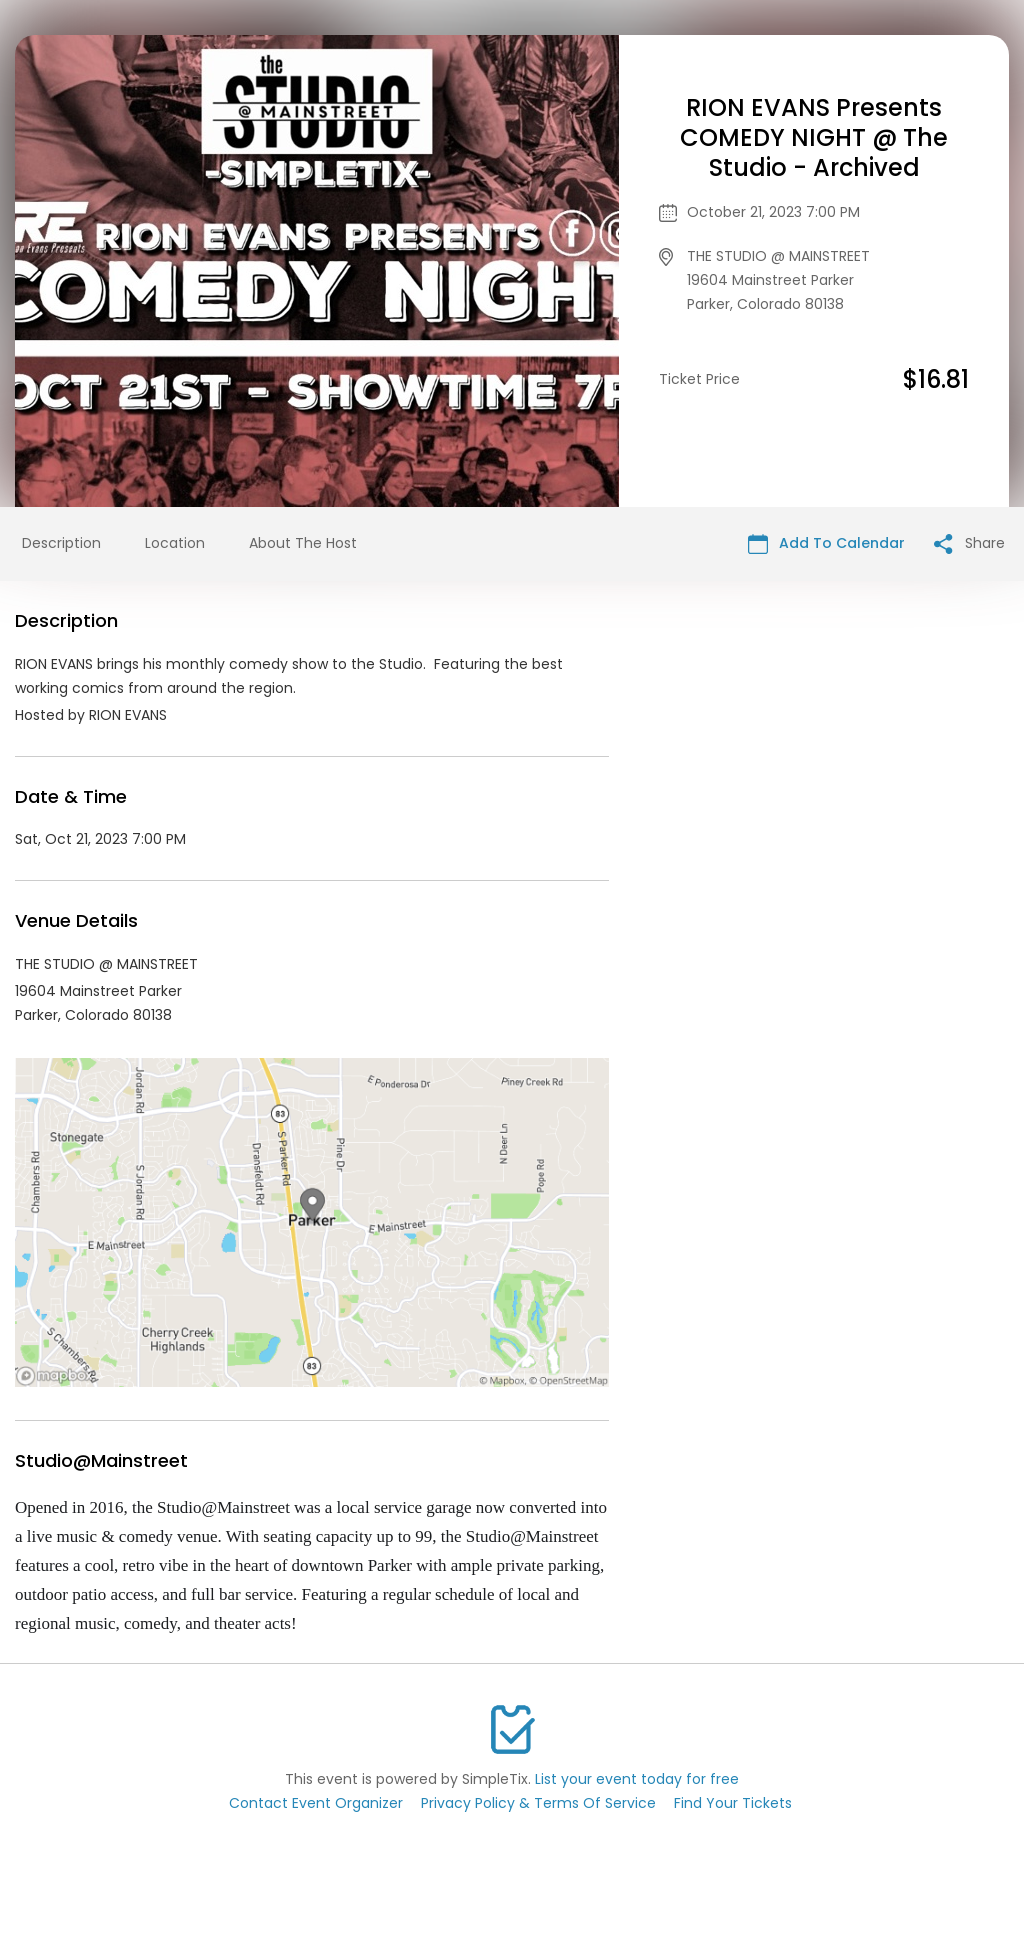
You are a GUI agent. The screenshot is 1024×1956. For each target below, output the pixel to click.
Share (969, 543)
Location (175, 543)
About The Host (303, 543)
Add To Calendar (826, 543)
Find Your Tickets (733, 1803)
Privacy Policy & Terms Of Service (538, 1803)
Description (61, 543)
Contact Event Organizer (316, 1803)
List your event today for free (637, 1779)
